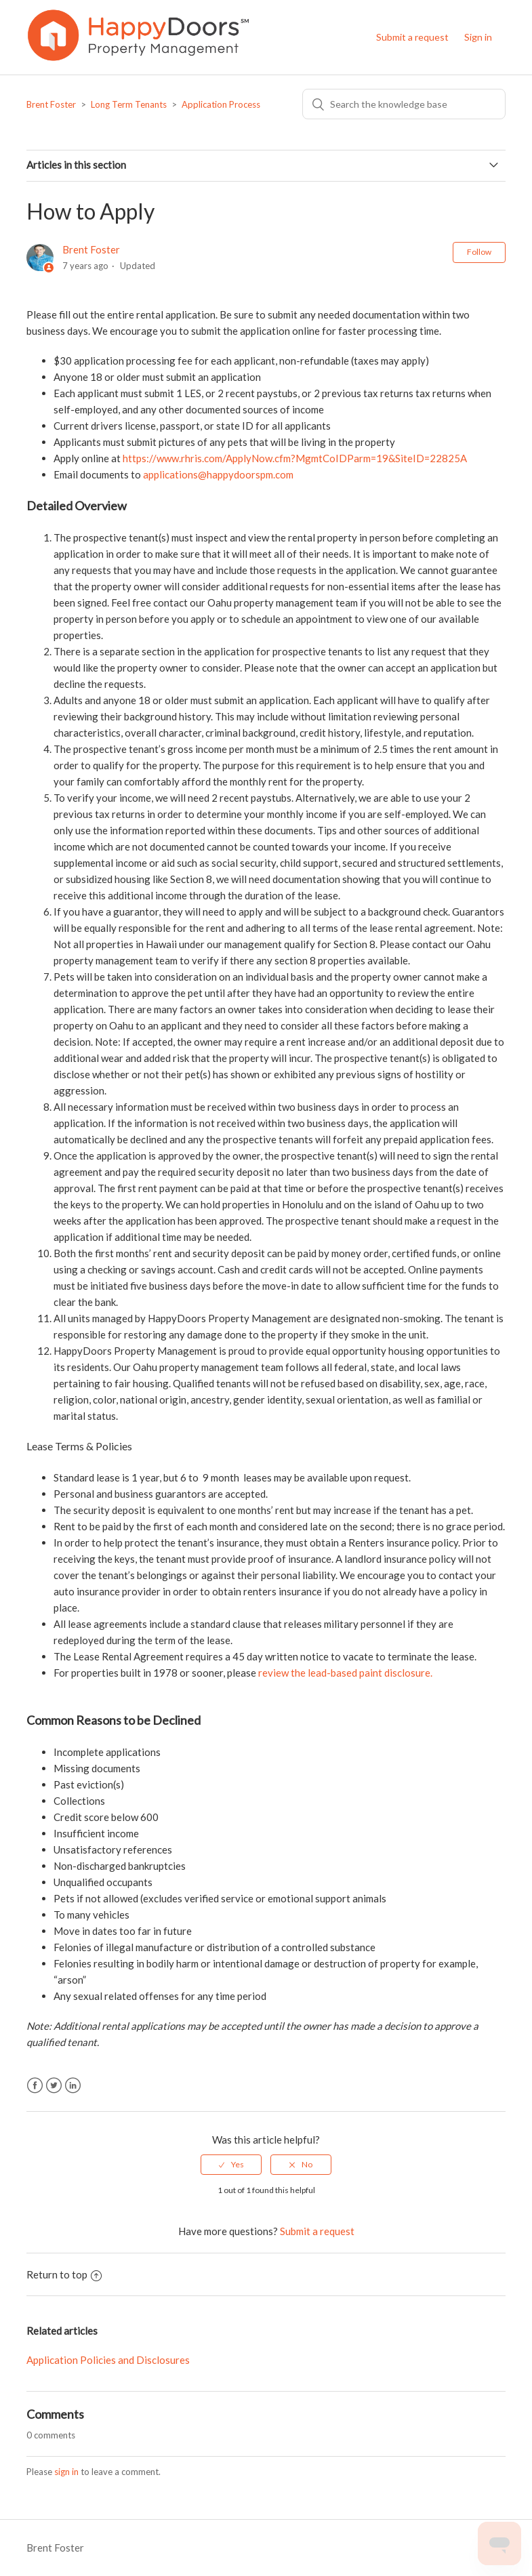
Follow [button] (479, 252)
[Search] (404, 104)
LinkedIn (72, 2085)
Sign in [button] (478, 37)
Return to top (64, 2274)
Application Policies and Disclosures (108, 2360)
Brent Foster (51, 104)
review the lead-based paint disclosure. (346, 1673)
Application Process (221, 104)
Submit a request (412, 37)
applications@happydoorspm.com (218, 474)
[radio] (231, 2164)
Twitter (53, 2085)
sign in (66, 2471)
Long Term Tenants (129, 104)
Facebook (34, 2085)
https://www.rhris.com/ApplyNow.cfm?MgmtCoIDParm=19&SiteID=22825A (295, 458)
